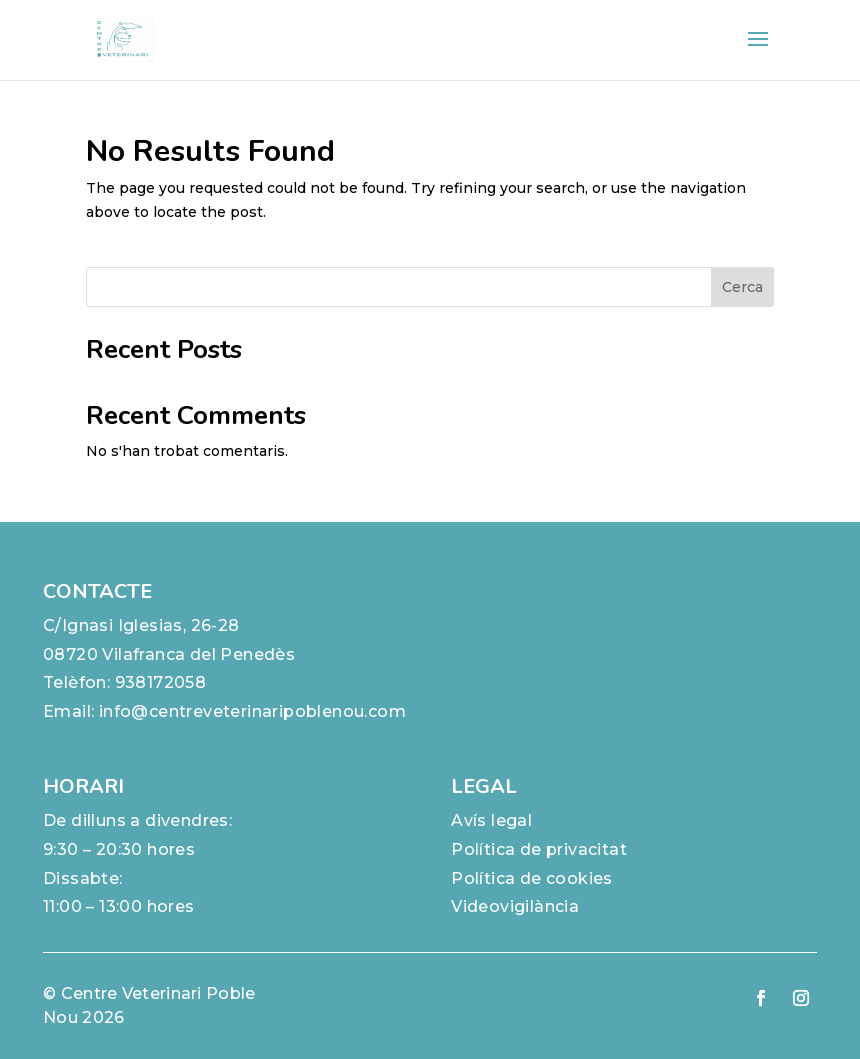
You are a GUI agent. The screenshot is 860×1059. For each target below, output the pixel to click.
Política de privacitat (539, 849)
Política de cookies (532, 878)
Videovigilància (515, 906)
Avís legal (491, 820)
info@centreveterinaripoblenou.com (252, 711)
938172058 (161, 682)
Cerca (742, 287)
